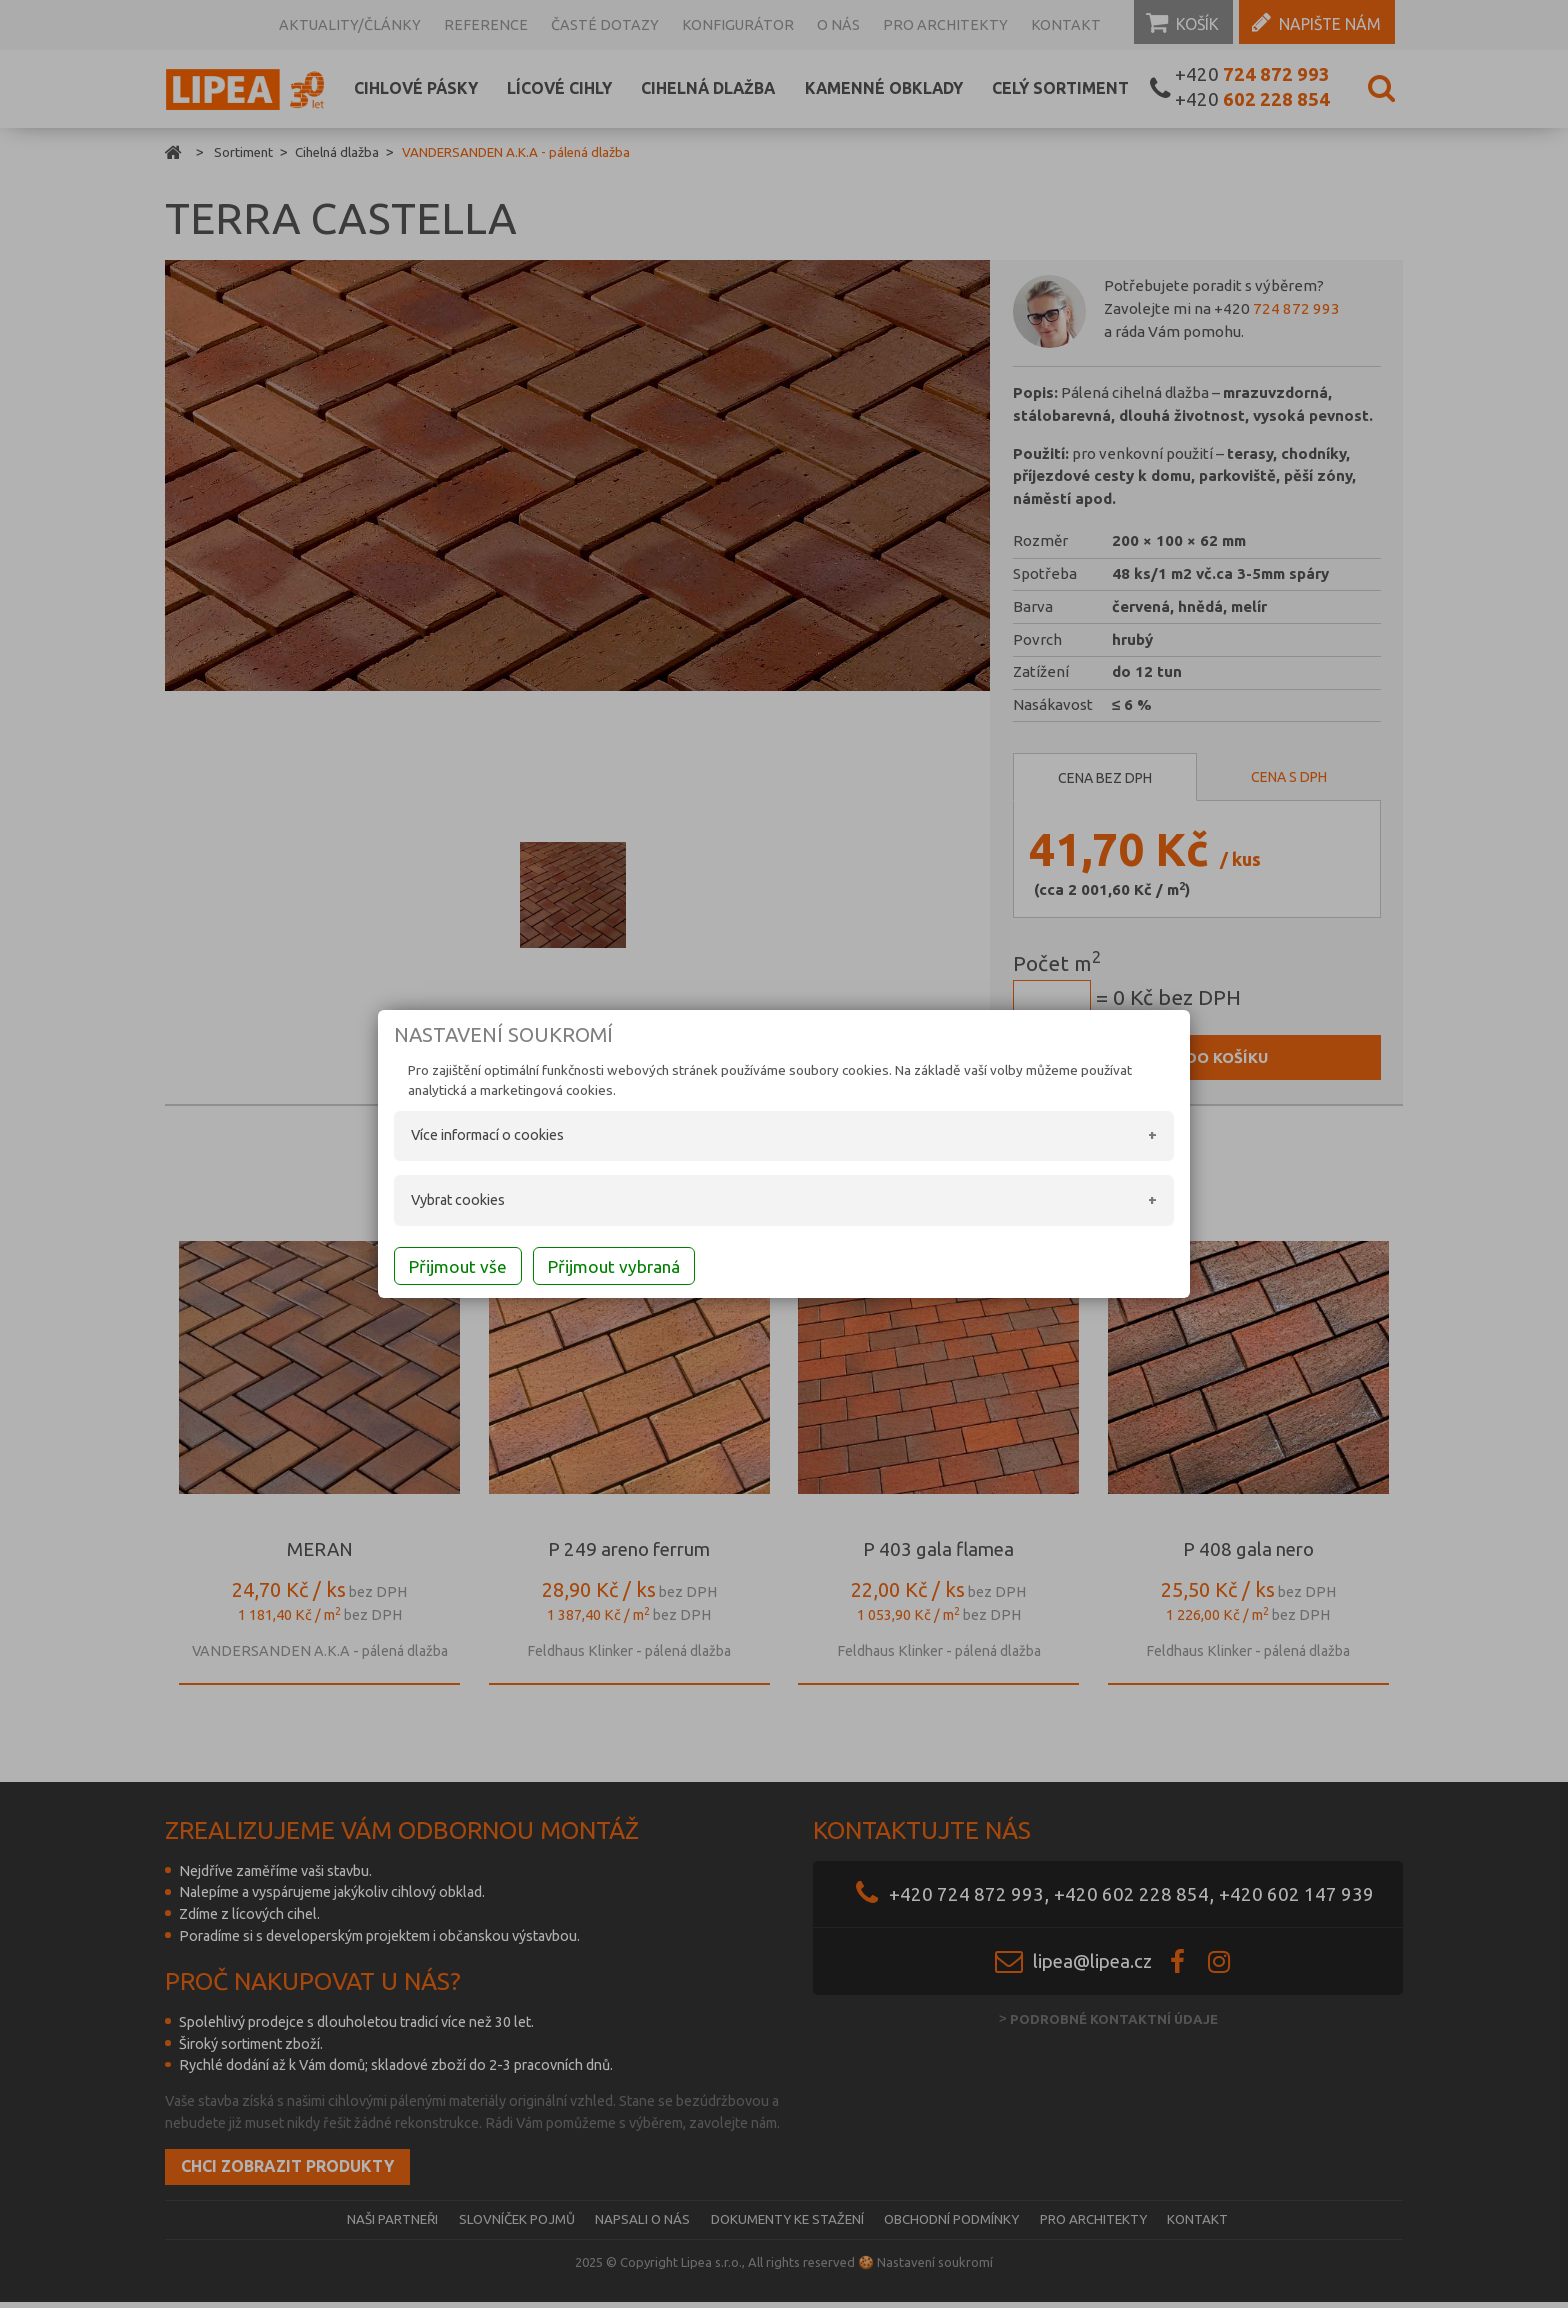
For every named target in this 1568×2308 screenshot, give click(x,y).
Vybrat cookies (434, 1202)
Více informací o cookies (463, 1138)
